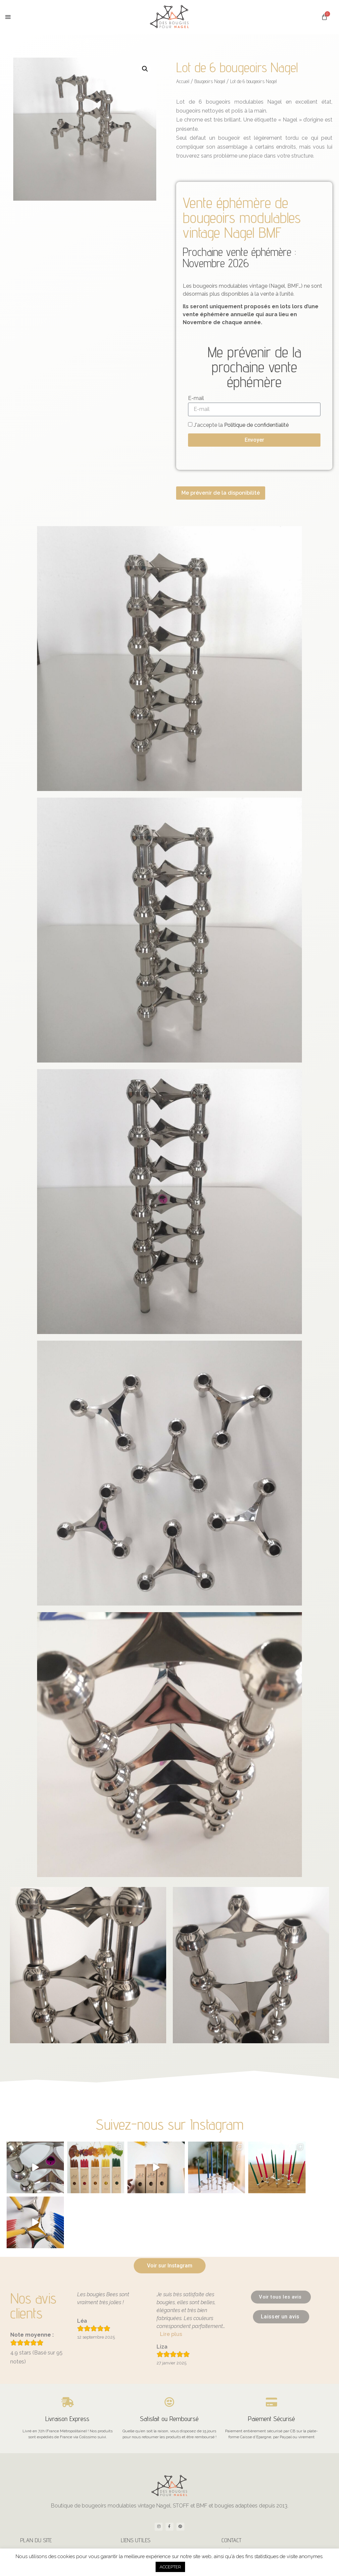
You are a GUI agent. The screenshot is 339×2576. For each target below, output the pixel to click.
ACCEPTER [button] (170, 2566)
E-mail (196, 398)
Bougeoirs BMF (41, 2531)
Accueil (182, 81)
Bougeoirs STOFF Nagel (49, 2507)
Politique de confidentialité (256, 425)
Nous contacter (242, 2507)
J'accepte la (241, 425)
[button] (7, 17)
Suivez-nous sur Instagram (170, 2124)
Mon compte (139, 2495)
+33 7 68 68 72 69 (245, 2532)
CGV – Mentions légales (149, 2531)
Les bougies (38, 2495)
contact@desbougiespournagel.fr (258, 2519)
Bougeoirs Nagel (209, 81)
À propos (236, 2495)
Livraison (136, 2507)
